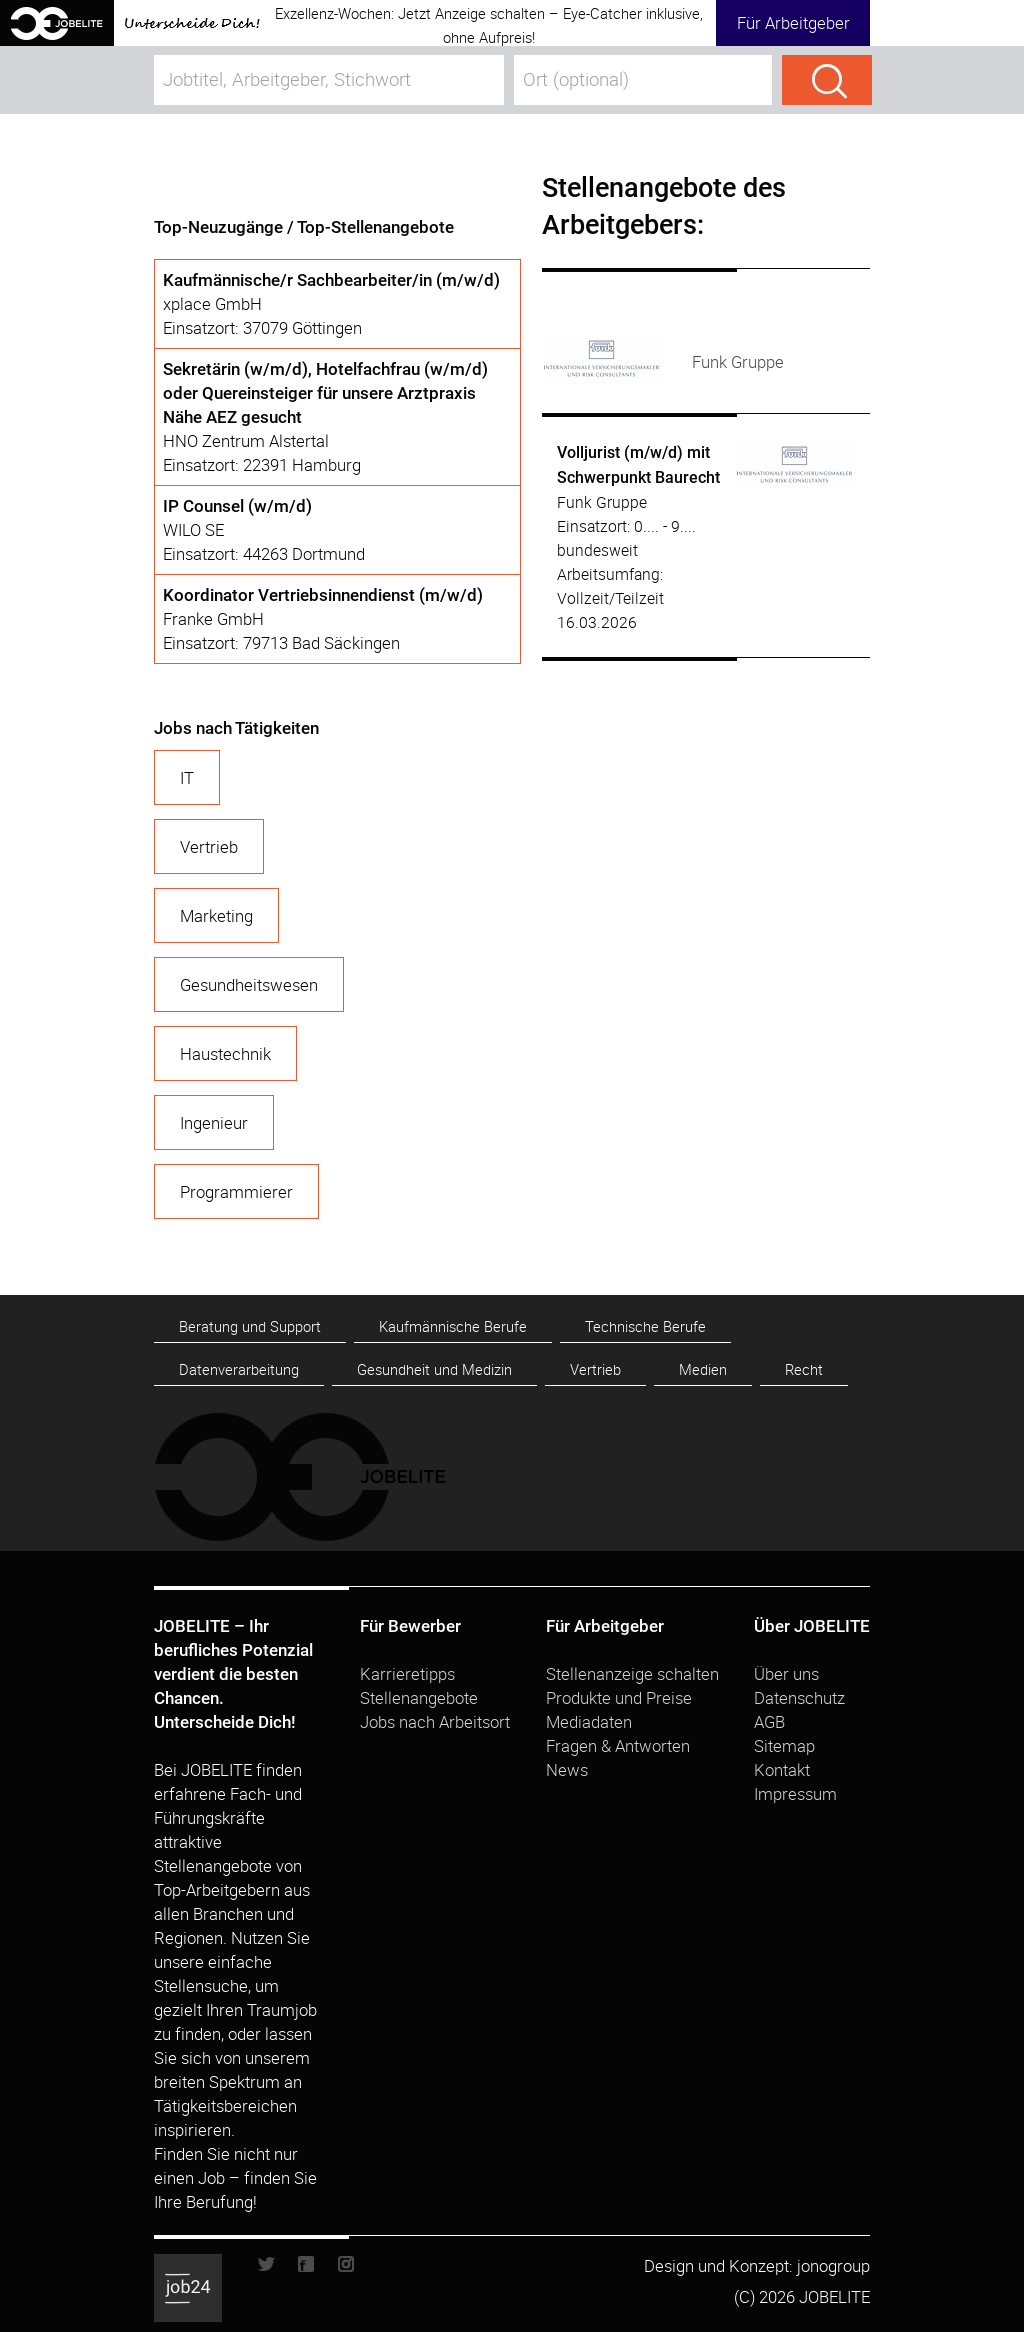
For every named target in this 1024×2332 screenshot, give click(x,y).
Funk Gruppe (602, 502)
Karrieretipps (407, 1673)
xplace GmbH (212, 303)
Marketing (216, 915)
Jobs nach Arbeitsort (435, 1721)
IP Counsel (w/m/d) (237, 506)
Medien (703, 1369)
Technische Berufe (645, 1326)
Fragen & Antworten (618, 1745)
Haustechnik (225, 1053)
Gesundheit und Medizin (434, 1369)
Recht (804, 1369)
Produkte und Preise (619, 1697)
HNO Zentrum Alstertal (246, 440)
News (567, 1769)
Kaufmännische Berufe (453, 1326)
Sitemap (784, 1745)
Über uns (786, 1673)
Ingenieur (214, 1122)
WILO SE (193, 529)
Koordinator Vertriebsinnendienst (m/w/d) (323, 595)
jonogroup (833, 2265)
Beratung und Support (250, 1326)
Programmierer (236, 1191)
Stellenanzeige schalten (632, 1673)
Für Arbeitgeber (793, 22)
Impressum (795, 1793)
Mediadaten (589, 1721)
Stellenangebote (419, 1697)
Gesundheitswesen (249, 984)
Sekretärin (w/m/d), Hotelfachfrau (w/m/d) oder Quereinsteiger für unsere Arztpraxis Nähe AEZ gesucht (325, 393)
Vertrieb (209, 846)
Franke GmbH (213, 618)
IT (187, 777)
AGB (769, 1721)
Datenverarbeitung (239, 1369)
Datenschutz (799, 1697)
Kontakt (782, 1769)
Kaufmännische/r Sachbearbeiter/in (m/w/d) (331, 280)
